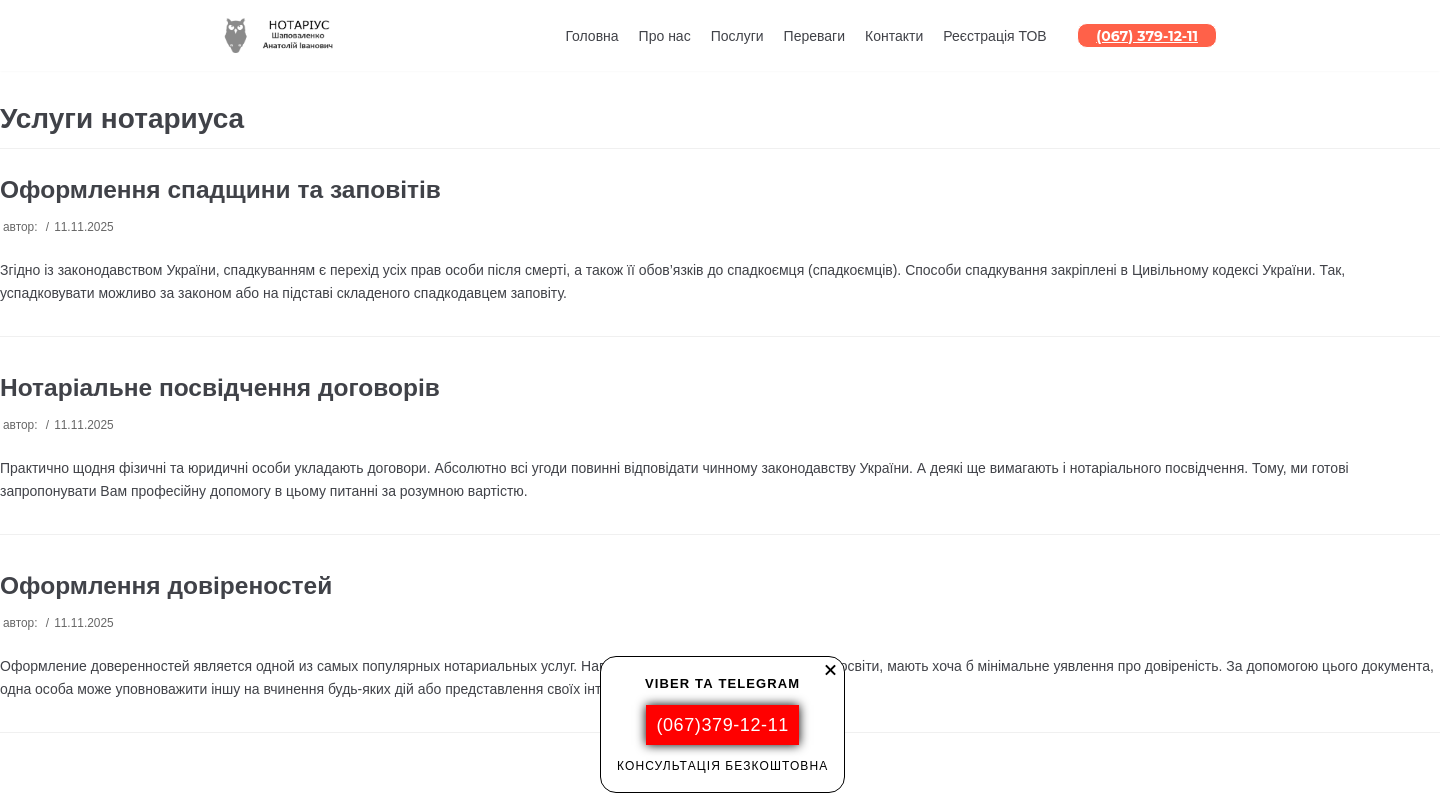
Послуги (737, 36)
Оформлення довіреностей (166, 585)
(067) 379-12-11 (1147, 36)
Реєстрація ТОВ (994, 36)
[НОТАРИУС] (283, 35)
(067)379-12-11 (722, 725)
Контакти (894, 36)
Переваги (814, 36)
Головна (591, 36)
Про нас (665, 36)
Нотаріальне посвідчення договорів (220, 387)
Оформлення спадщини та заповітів (220, 189)
